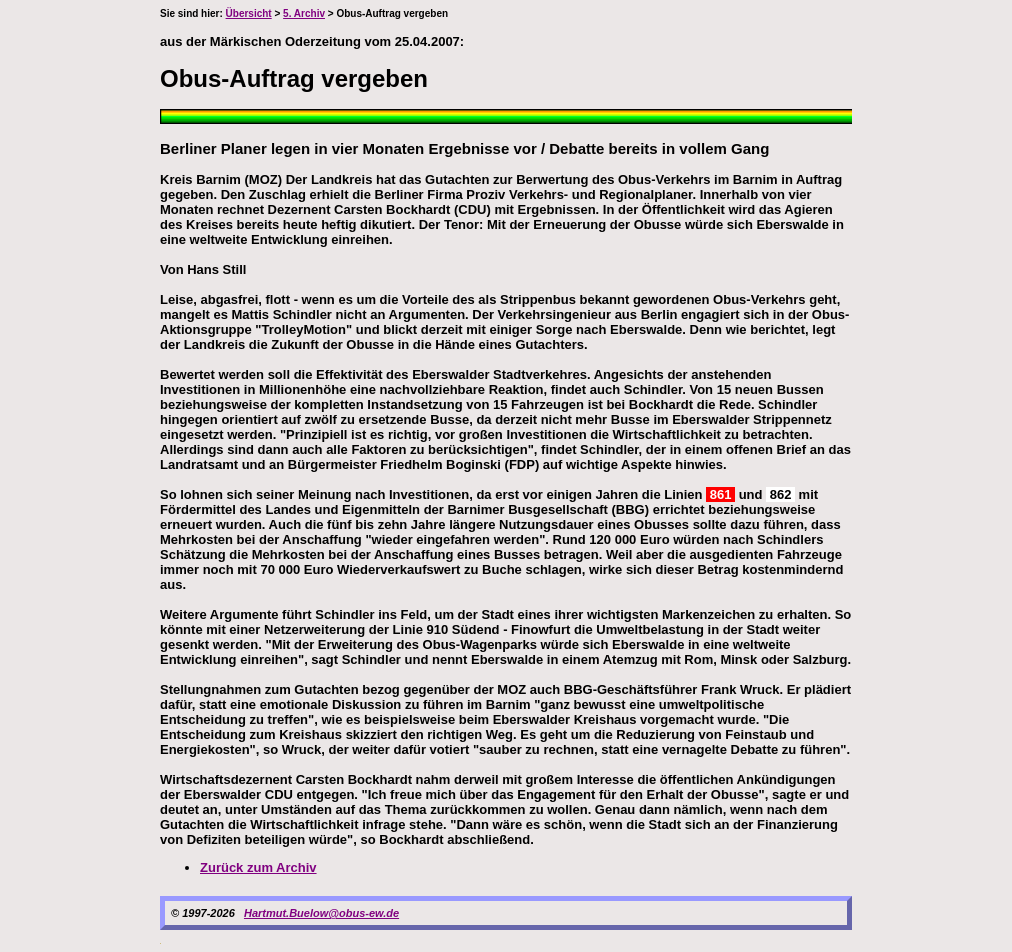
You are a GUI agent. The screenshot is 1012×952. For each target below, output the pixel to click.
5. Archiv (304, 13)
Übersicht (249, 13)
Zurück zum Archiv (258, 867)
